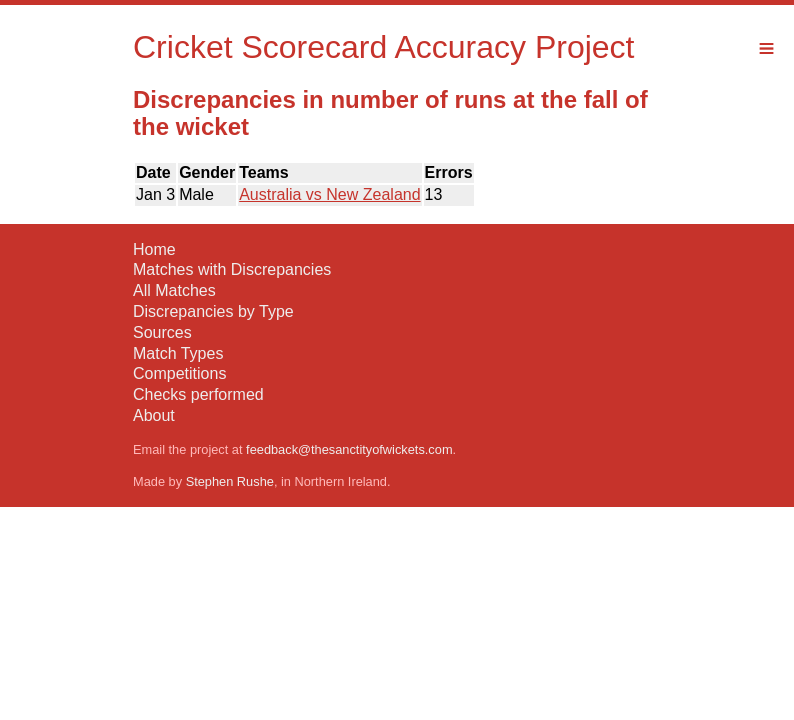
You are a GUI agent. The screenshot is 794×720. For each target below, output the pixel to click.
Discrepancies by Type (213, 311)
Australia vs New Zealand (329, 194)
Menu (766, 48)
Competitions (179, 373)
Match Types (178, 353)
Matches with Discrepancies (232, 269)
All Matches (174, 290)
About (154, 415)
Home (154, 249)
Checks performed (198, 394)
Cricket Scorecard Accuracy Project (384, 47)
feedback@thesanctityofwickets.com (349, 449)
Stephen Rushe (230, 481)
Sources (162, 332)
